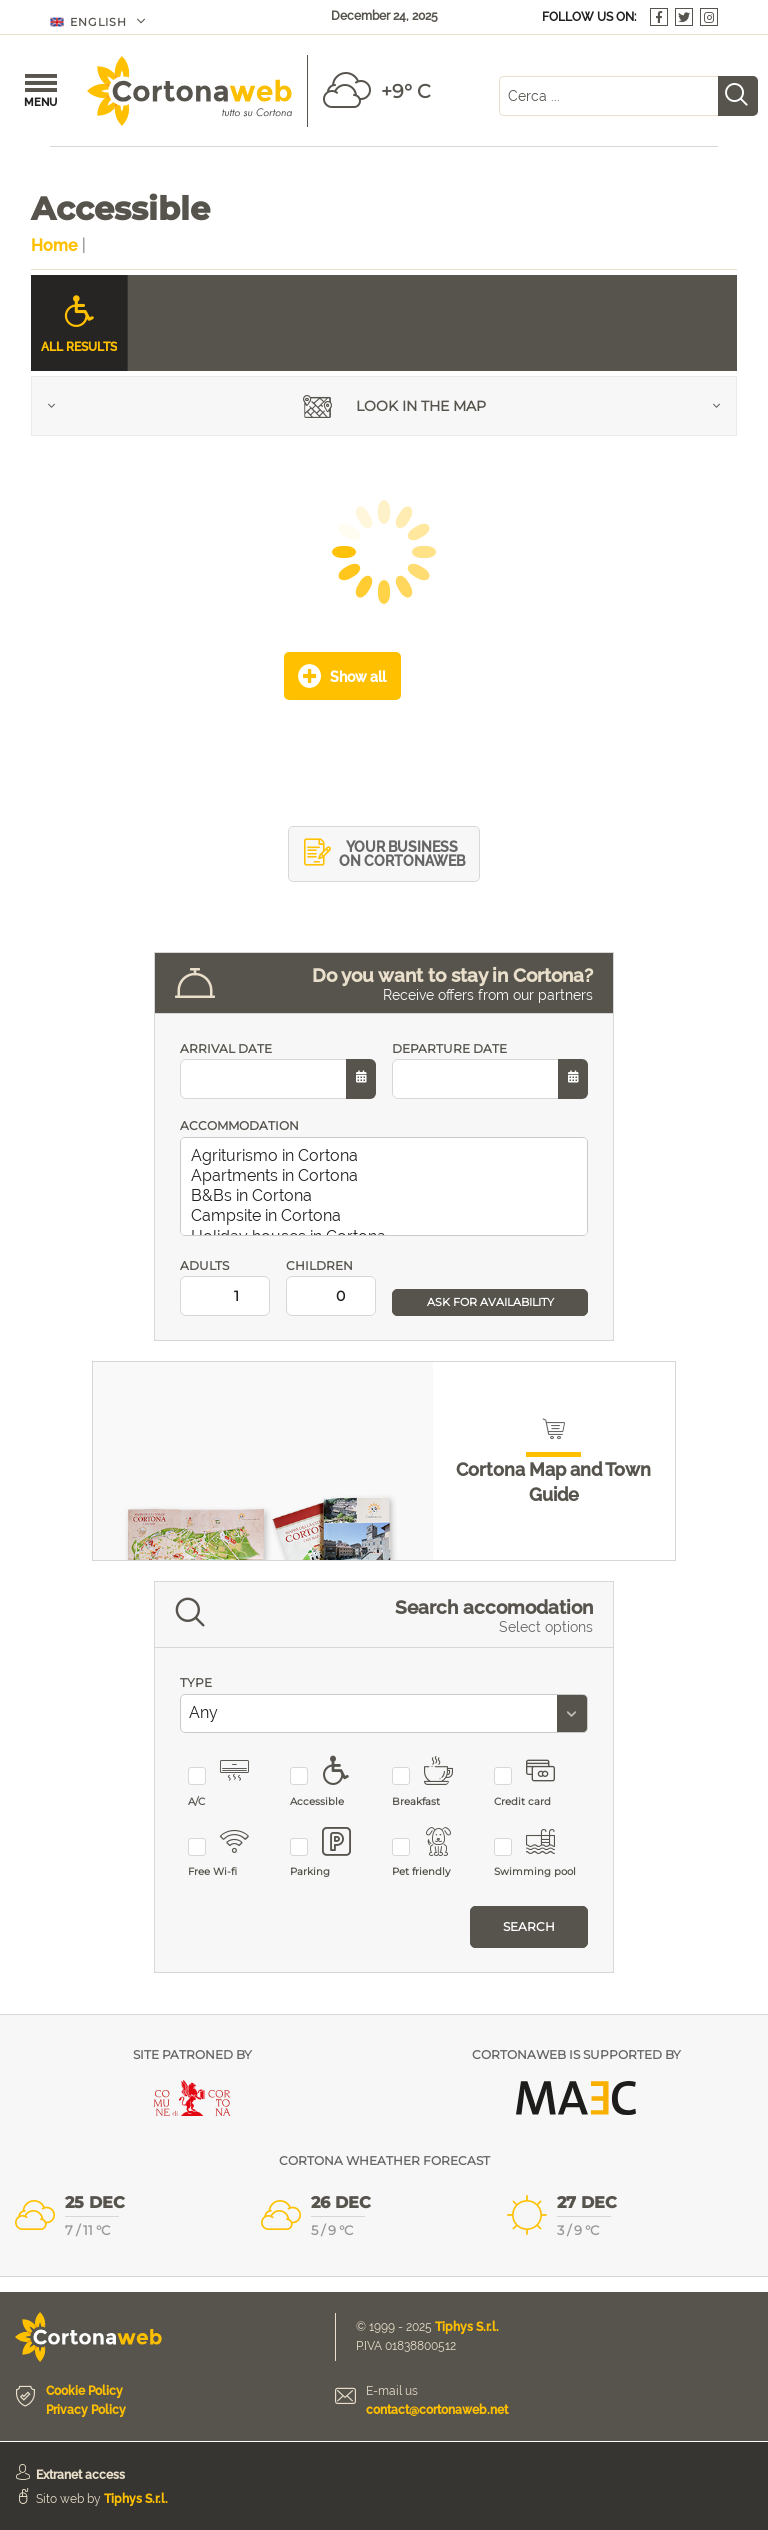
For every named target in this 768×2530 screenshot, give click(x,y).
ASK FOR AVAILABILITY (490, 1302)
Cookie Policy (84, 2391)
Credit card (536, 1782)
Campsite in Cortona (388, 1216)
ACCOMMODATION (239, 1125)
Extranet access (80, 2475)
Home (54, 245)
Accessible (332, 1782)
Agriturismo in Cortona (388, 1156)
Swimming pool (536, 1853)
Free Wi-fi (230, 1853)
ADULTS (225, 1287)
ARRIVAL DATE (278, 1070)
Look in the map (394, 408)
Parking (332, 1853)
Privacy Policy (86, 2410)
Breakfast (434, 1782)
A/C (230, 1782)
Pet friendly (434, 1853)
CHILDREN (331, 1287)
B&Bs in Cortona (388, 1196)
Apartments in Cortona (388, 1176)
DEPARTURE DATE (490, 1070)
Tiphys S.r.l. (467, 2327)
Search (529, 1926)
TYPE (196, 1682)
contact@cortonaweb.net (437, 2410)
